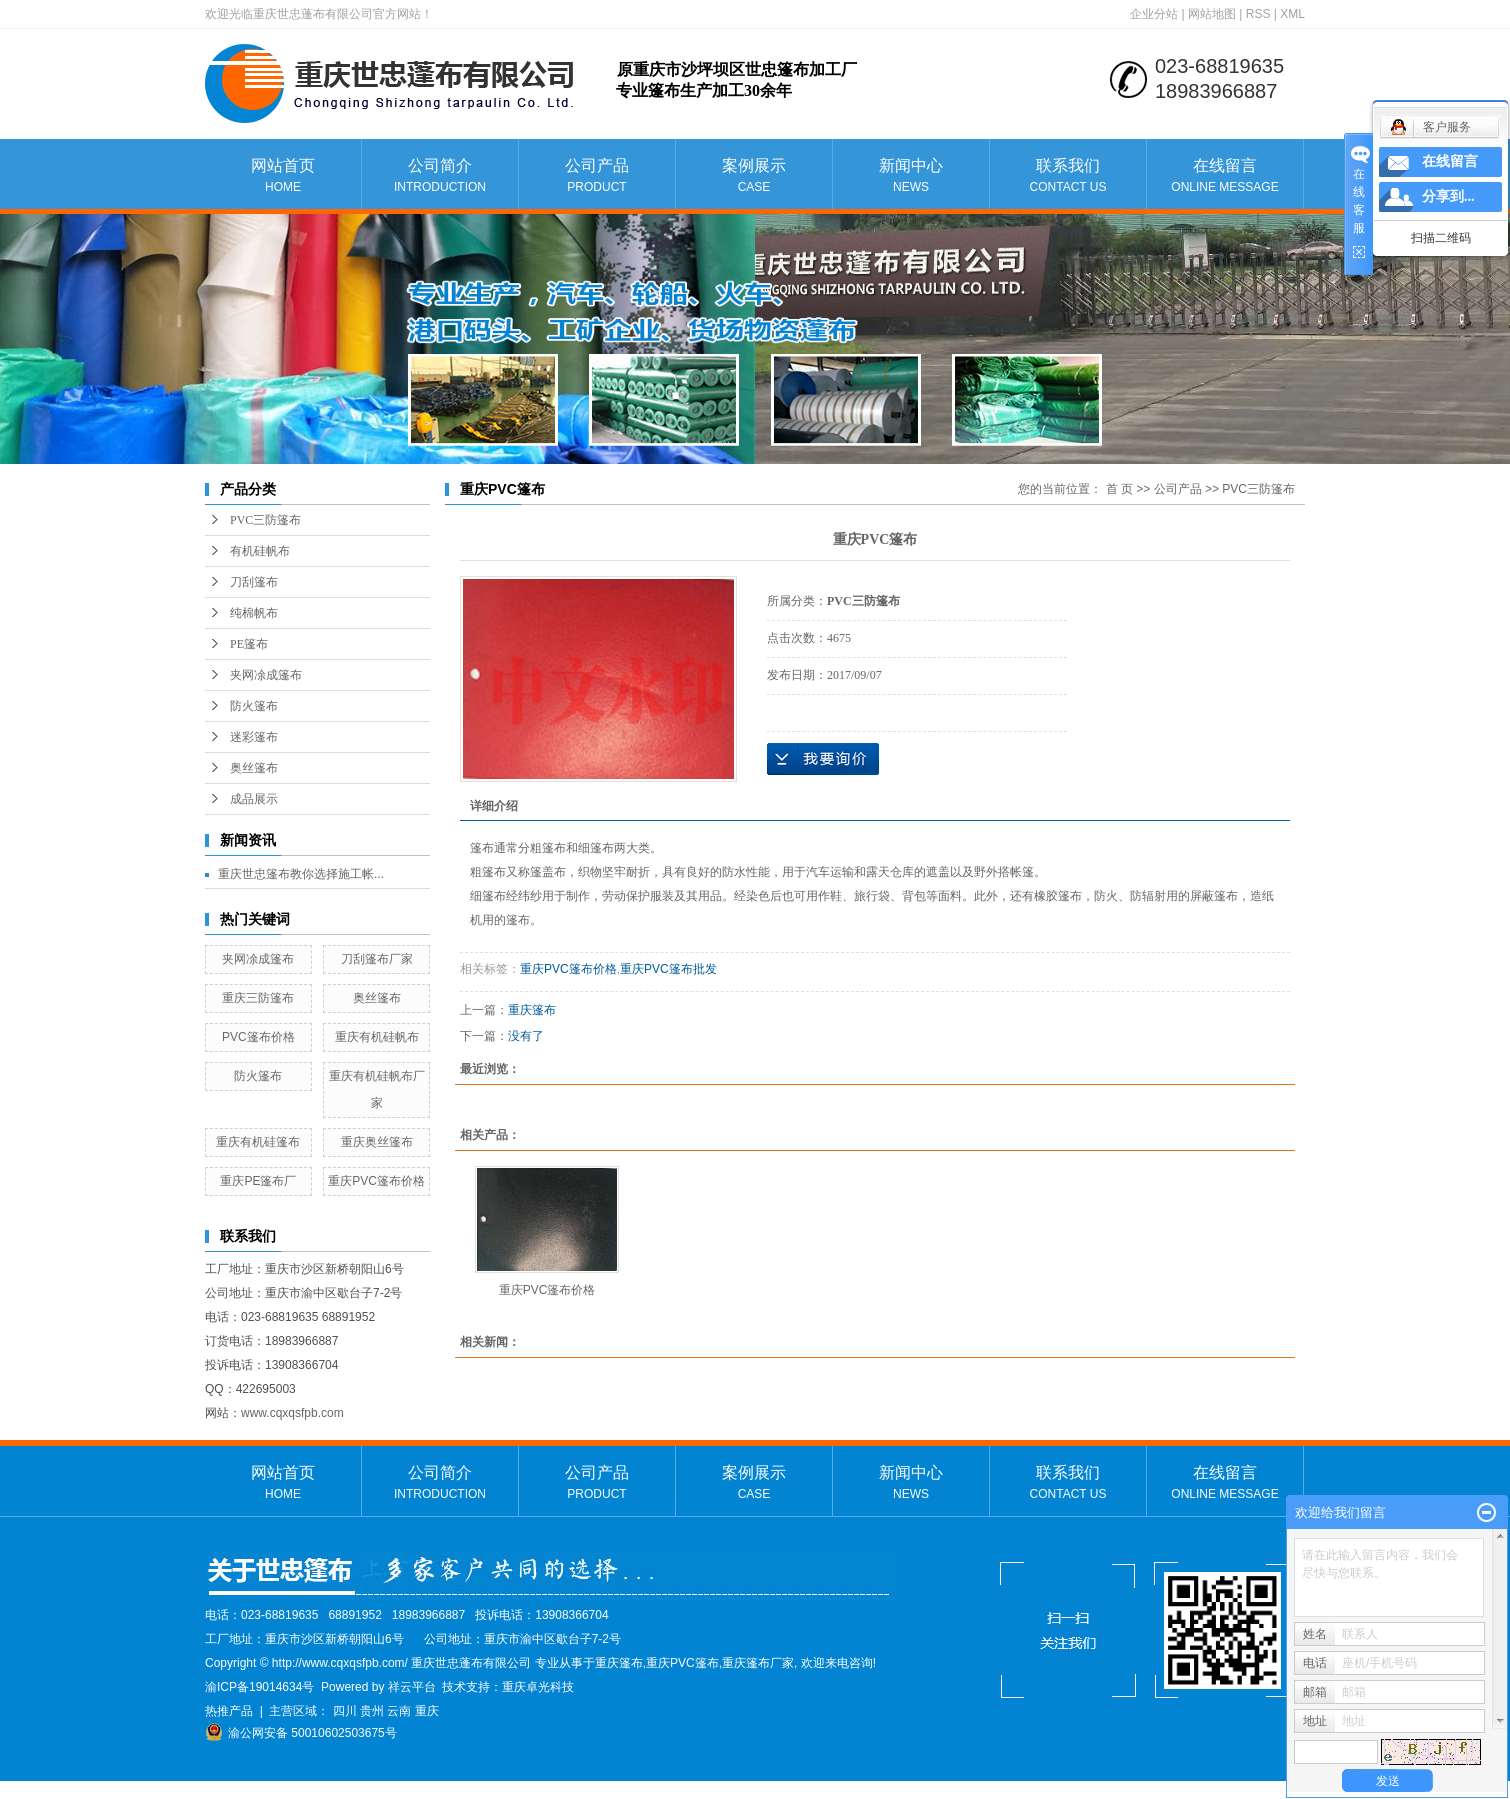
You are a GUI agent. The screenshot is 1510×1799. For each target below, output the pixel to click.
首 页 (1119, 489)
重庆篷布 (532, 1010)
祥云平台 (412, 1687)
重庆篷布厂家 (758, 1663)
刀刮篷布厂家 (377, 959)
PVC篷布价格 (258, 1037)
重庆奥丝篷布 (377, 1142)
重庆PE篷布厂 (258, 1181)
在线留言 (1225, 176)
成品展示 (254, 799)
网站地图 (1212, 14)
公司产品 (597, 176)
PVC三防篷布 (265, 520)
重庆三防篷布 (258, 998)
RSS (1258, 14)
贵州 (372, 1711)
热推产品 (229, 1711)
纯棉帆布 (254, 613)
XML (1292, 14)
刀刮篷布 (254, 582)
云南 (399, 1711)
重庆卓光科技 (538, 1687)
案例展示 (754, 176)
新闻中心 (911, 176)
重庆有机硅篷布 (258, 1142)
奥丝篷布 (254, 768)
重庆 (427, 1711)
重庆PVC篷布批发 (668, 969)
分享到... (1448, 196)
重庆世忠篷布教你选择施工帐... (301, 874)
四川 (345, 1711)
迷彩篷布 (254, 737)
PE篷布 (249, 644)
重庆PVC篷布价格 (376, 1181)
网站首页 (283, 176)
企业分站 (1154, 14)
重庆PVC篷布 (682, 1663)
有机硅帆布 (260, 551)
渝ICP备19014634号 (259, 1687)
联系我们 (1068, 176)
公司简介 (440, 176)
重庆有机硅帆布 (377, 1037)
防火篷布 (254, 706)
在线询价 (823, 759)
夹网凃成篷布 (266, 675)
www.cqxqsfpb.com (292, 1413)
